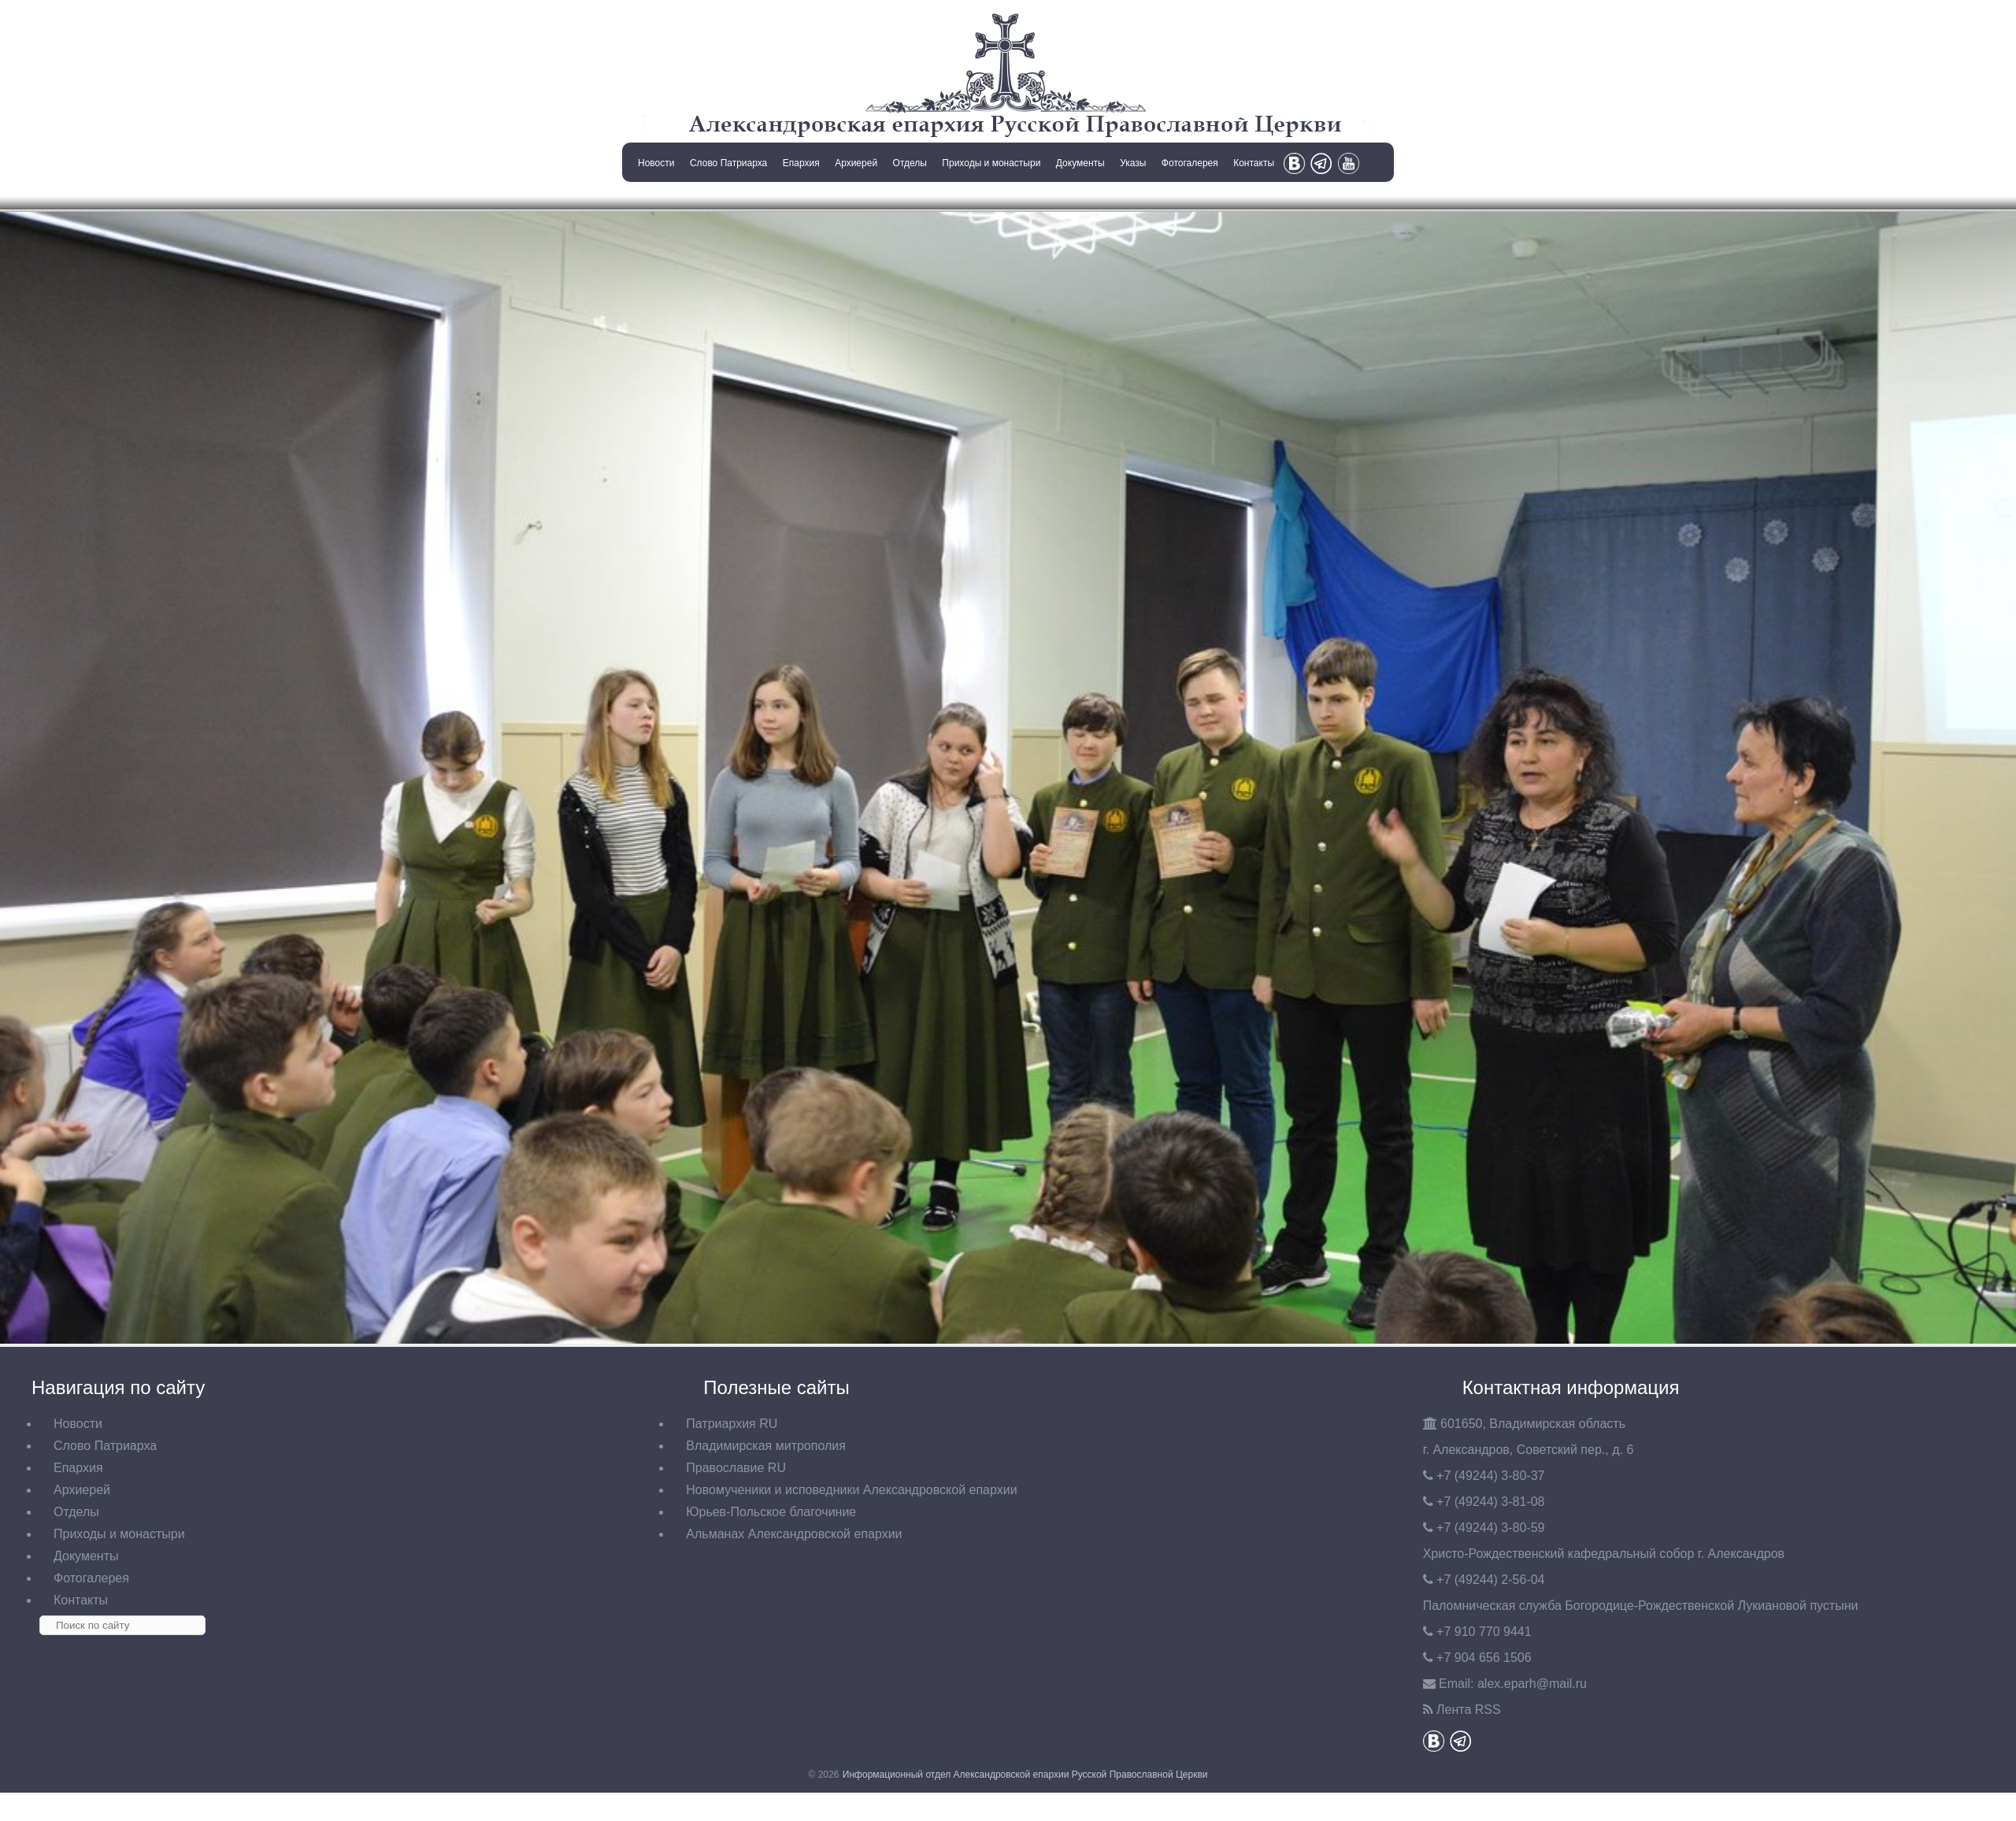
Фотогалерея (1190, 163)
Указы (1133, 163)
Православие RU (736, 1467)
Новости (656, 163)
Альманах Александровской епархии (794, 1534)
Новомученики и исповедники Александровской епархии (851, 1489)
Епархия (801, 163)
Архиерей (856, 163)
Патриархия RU (731, 1423)
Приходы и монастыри (991, 163)
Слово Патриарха (728, 163)
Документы (1080, 163)
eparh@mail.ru (1532, 1683)
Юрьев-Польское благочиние (771, 1512)
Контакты (1253, 163)
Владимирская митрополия (766, 1445)
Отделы (910, 163)
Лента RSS (1468, 1709)
